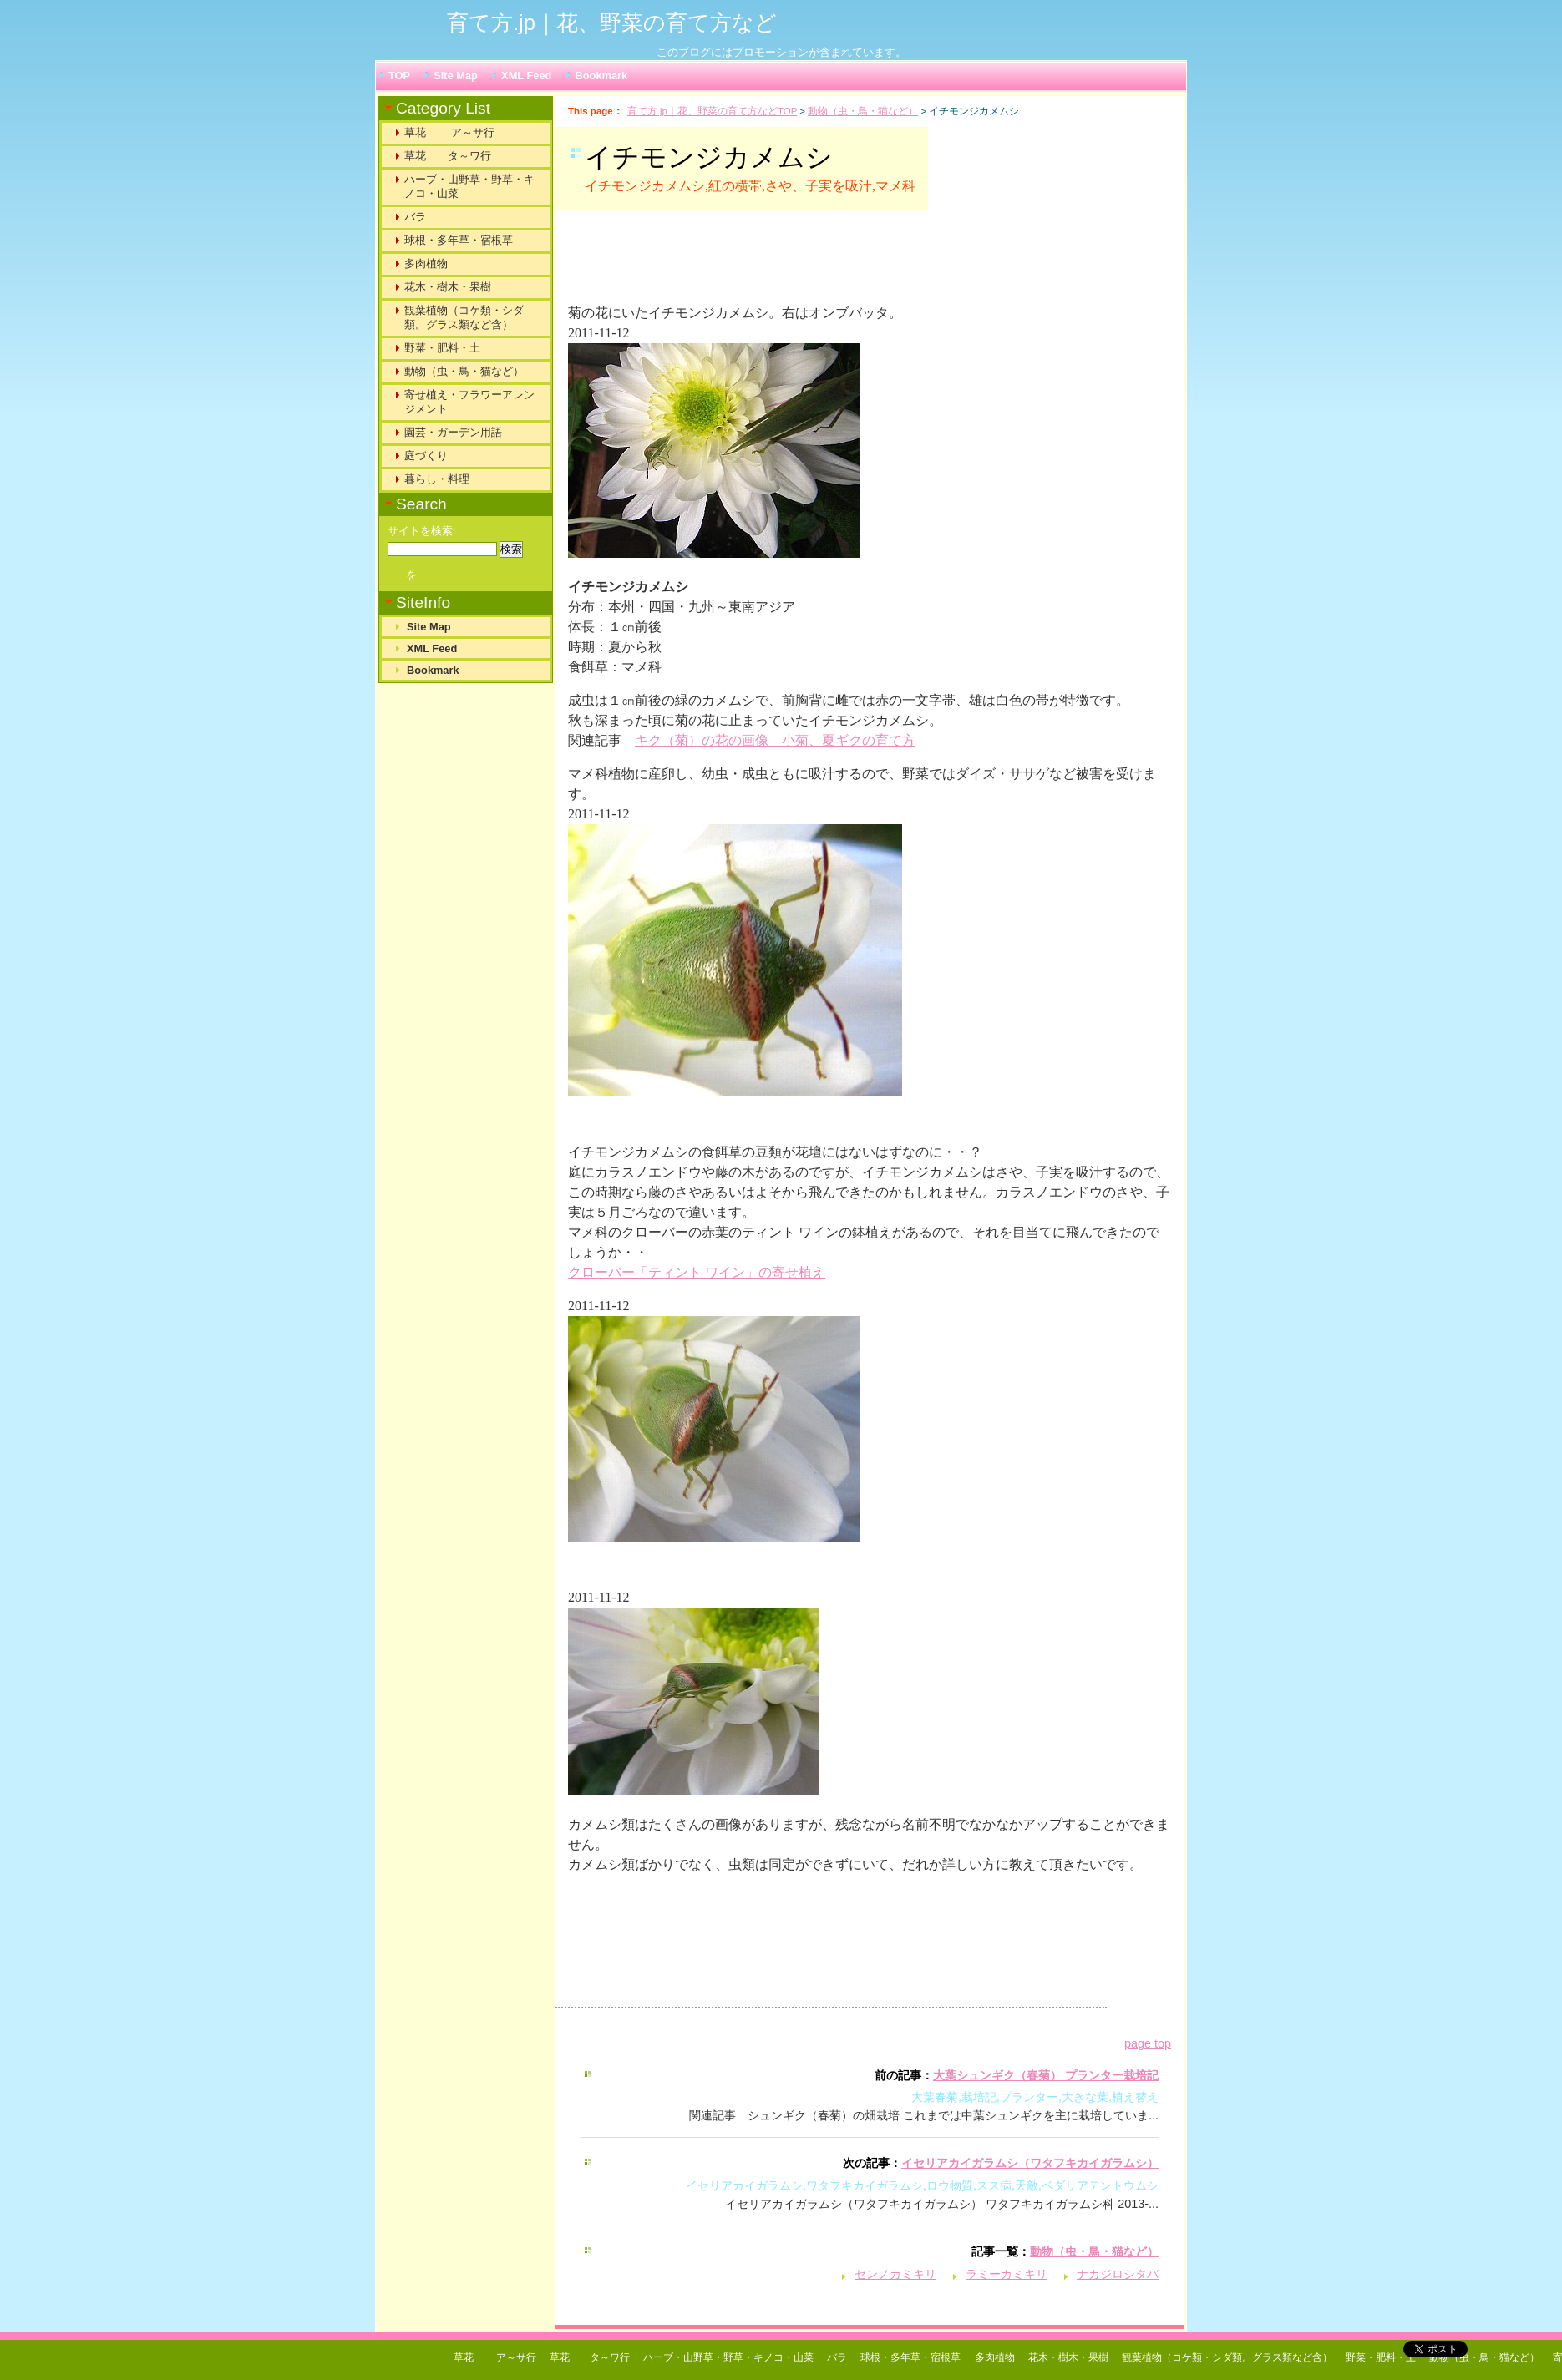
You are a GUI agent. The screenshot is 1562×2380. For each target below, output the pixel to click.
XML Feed (526, 75)
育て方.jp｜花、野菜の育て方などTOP (712, 111)
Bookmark (602, 75)
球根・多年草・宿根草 (458, 240)
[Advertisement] (776, 264)
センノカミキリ (895, 2274)
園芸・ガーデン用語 (453, 432)
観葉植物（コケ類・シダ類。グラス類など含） (464, 317)
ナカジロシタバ (1118, 2274)
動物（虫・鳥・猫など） (863, 111)
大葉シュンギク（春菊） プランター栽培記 (1046, 2075)
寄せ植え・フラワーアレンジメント (469, 401)
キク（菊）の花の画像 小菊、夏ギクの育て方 (775, 740)
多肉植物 (426, 263)
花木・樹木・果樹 (447, 287)
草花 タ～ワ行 (447, 155)
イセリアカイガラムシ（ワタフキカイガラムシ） (1030, 2163)
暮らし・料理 (436, 479)
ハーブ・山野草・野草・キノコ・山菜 (469, 186)
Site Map (456, 75)
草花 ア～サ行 (449, 132)
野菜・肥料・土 (442, 348)
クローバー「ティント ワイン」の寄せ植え (696, 1272)
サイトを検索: (422, 531)
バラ (415, 216)
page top (1147, 2043)
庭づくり (426, 455)
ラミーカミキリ (1006, 2274)
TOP (399, 75)
